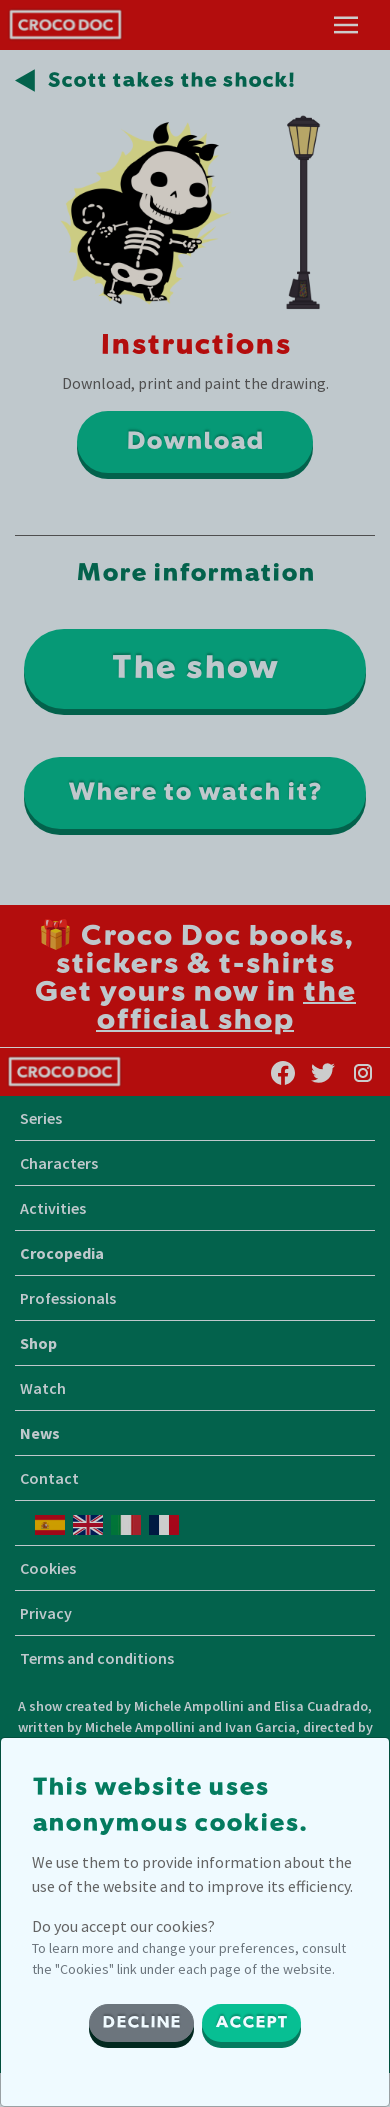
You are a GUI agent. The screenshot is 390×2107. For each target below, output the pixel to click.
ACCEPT (251, 2023)
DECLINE (141, 2023)
